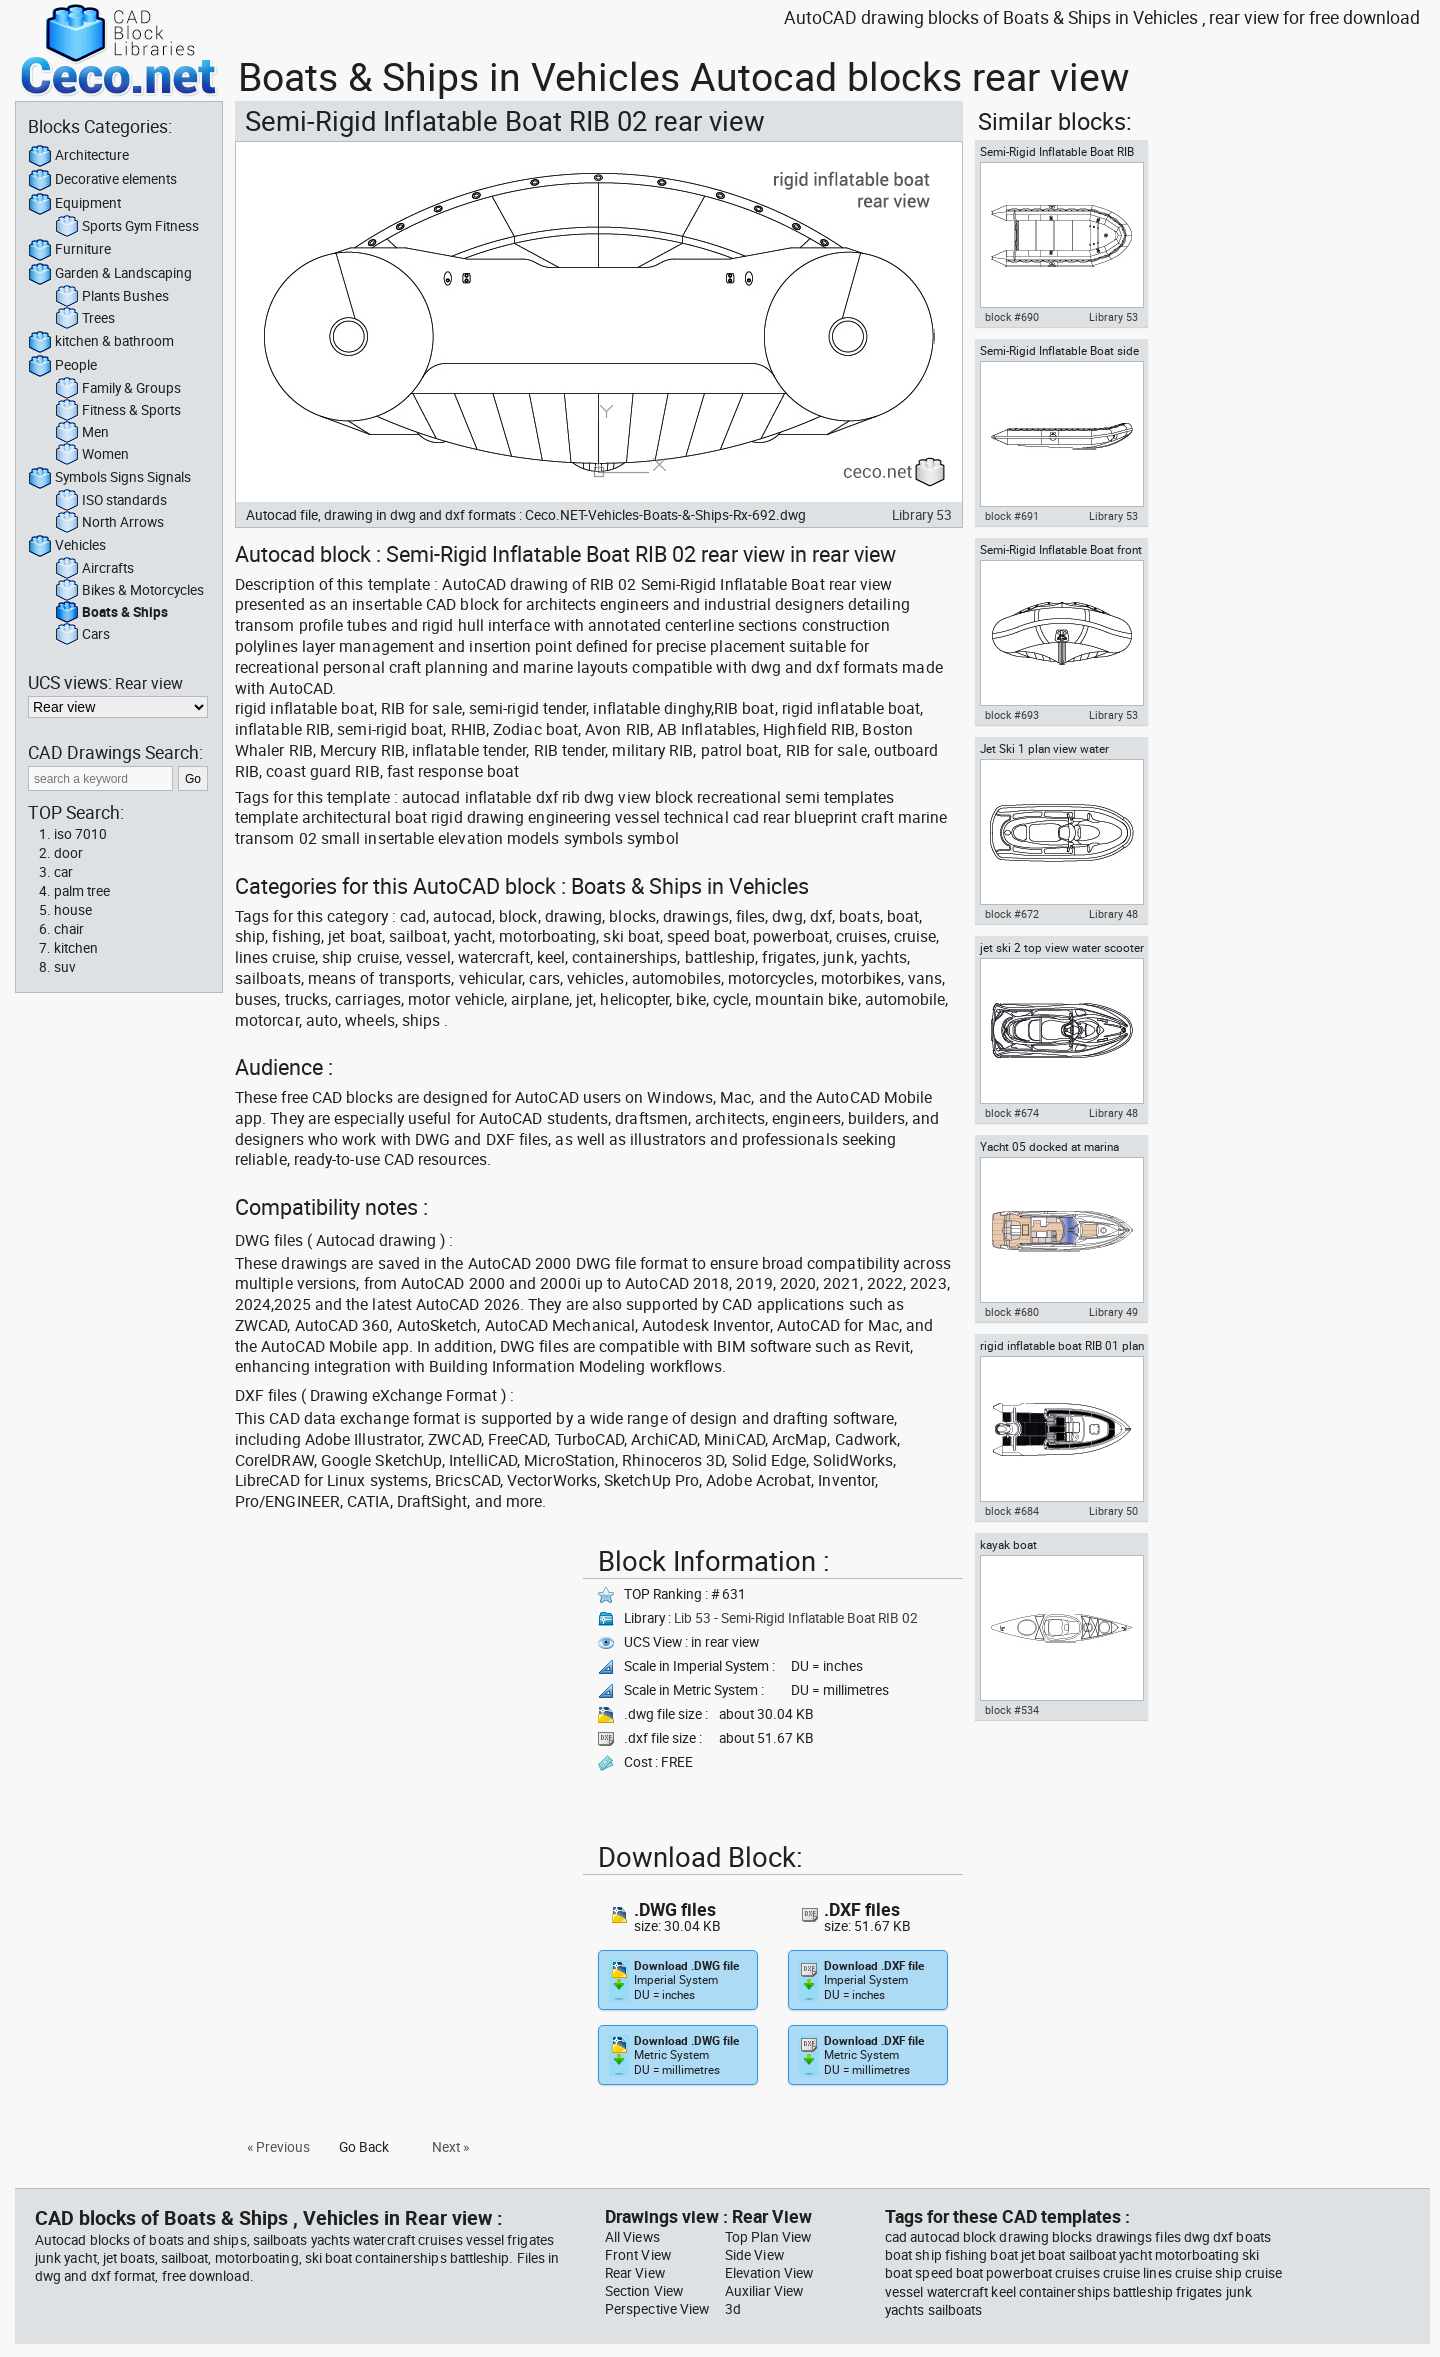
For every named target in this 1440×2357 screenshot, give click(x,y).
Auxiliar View (764, 2291)
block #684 (1012, 1511)
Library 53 (922, 515)
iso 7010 (80, 834)
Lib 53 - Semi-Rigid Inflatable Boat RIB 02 (796, 1618)
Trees (85, 319)
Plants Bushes (112, 297)
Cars (82, 635)
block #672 (1012, 914)
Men (82, 433)
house (73, 910)
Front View (638, 2255)
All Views (632, 2237)
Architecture (78, 156)
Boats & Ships (111, 613)
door (68, 853)
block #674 (1012, 1113)
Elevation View (769, 2273)
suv (65, 967)
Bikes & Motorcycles (129, 591)
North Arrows (109, 523)
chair (69, 929)
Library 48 (1113, 914)
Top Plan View (768, 2237)
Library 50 (1113, 1511)
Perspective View (657, 2309)
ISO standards (111, 501)
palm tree (82, 891)
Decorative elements (102, 180)
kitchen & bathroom (101, 342)
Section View (644, 2291)
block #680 (1012, 1312)
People (62, 366)
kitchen (76, 948)
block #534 (1012, 1710)
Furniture (69, 250)
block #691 (1012, 516)
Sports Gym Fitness (127, 227)
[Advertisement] (403, 1679)
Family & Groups (118, 389)
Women (92, 455)
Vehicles (67, 546)
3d (733, 2309)
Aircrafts (94, 569)
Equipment (74, 204)
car (63, 872)
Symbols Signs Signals (109, 478)
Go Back (364, 2147)
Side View (754, 2255)
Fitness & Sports (118, 411)
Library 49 (1113, 1312)
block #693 (1012, 715)
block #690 (1012, 317)
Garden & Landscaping (110, 274)
